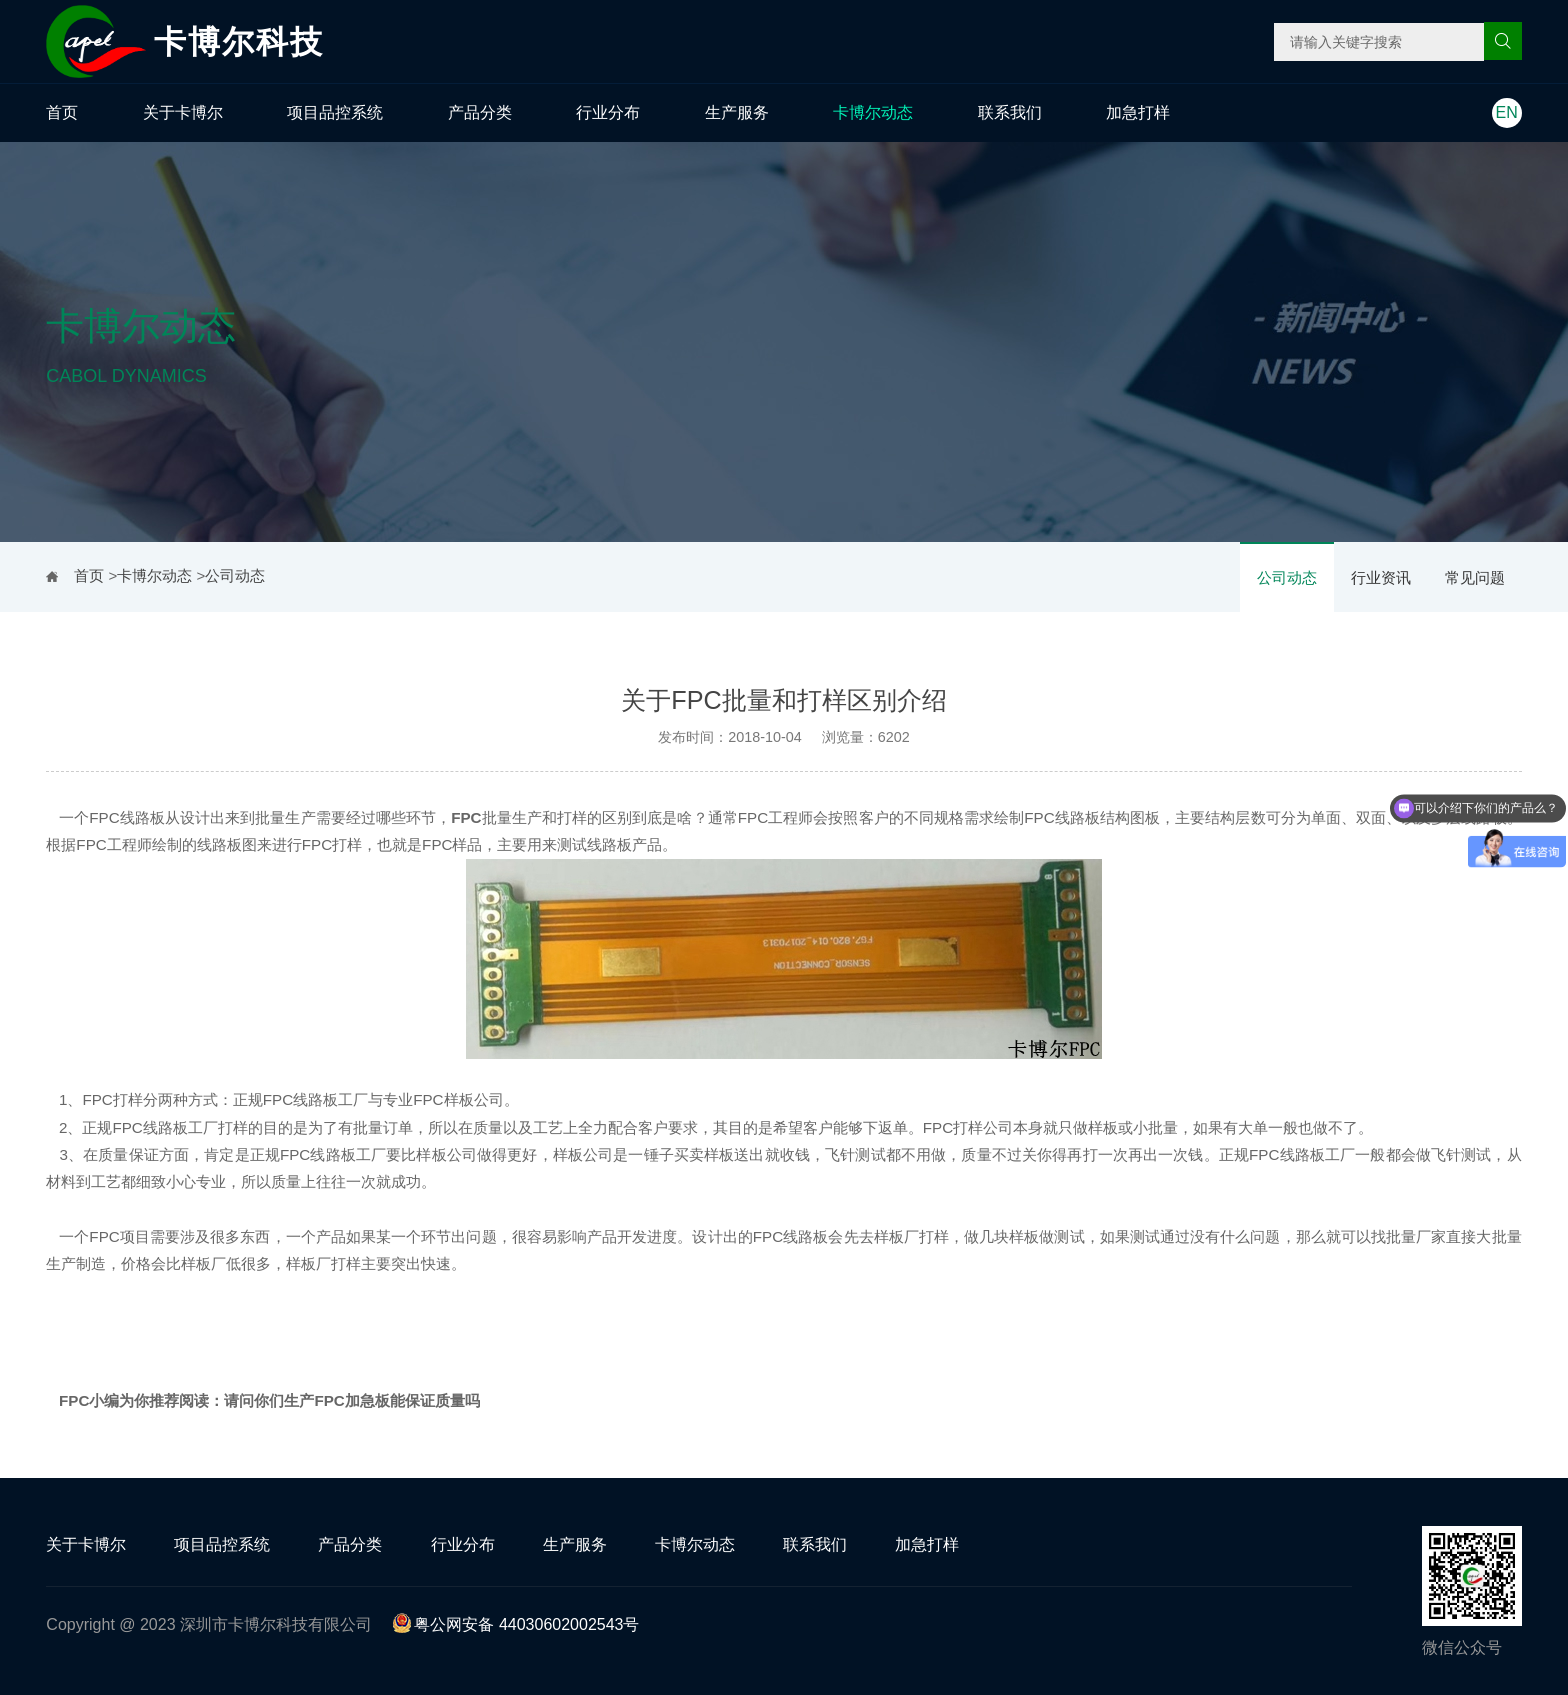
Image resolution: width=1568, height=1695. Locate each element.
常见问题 (1475, 577)
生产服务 (737, 112)
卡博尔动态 (873, 112)
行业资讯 (1381, 577)
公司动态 (1287, 577)
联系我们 (1010, 112)
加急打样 (1138, 112)
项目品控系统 (335, 112)
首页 (62, 112)
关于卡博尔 (183, 112)
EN (1507, 112)
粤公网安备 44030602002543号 (515, 1624)
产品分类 (480, 112)
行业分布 (608, 112)
